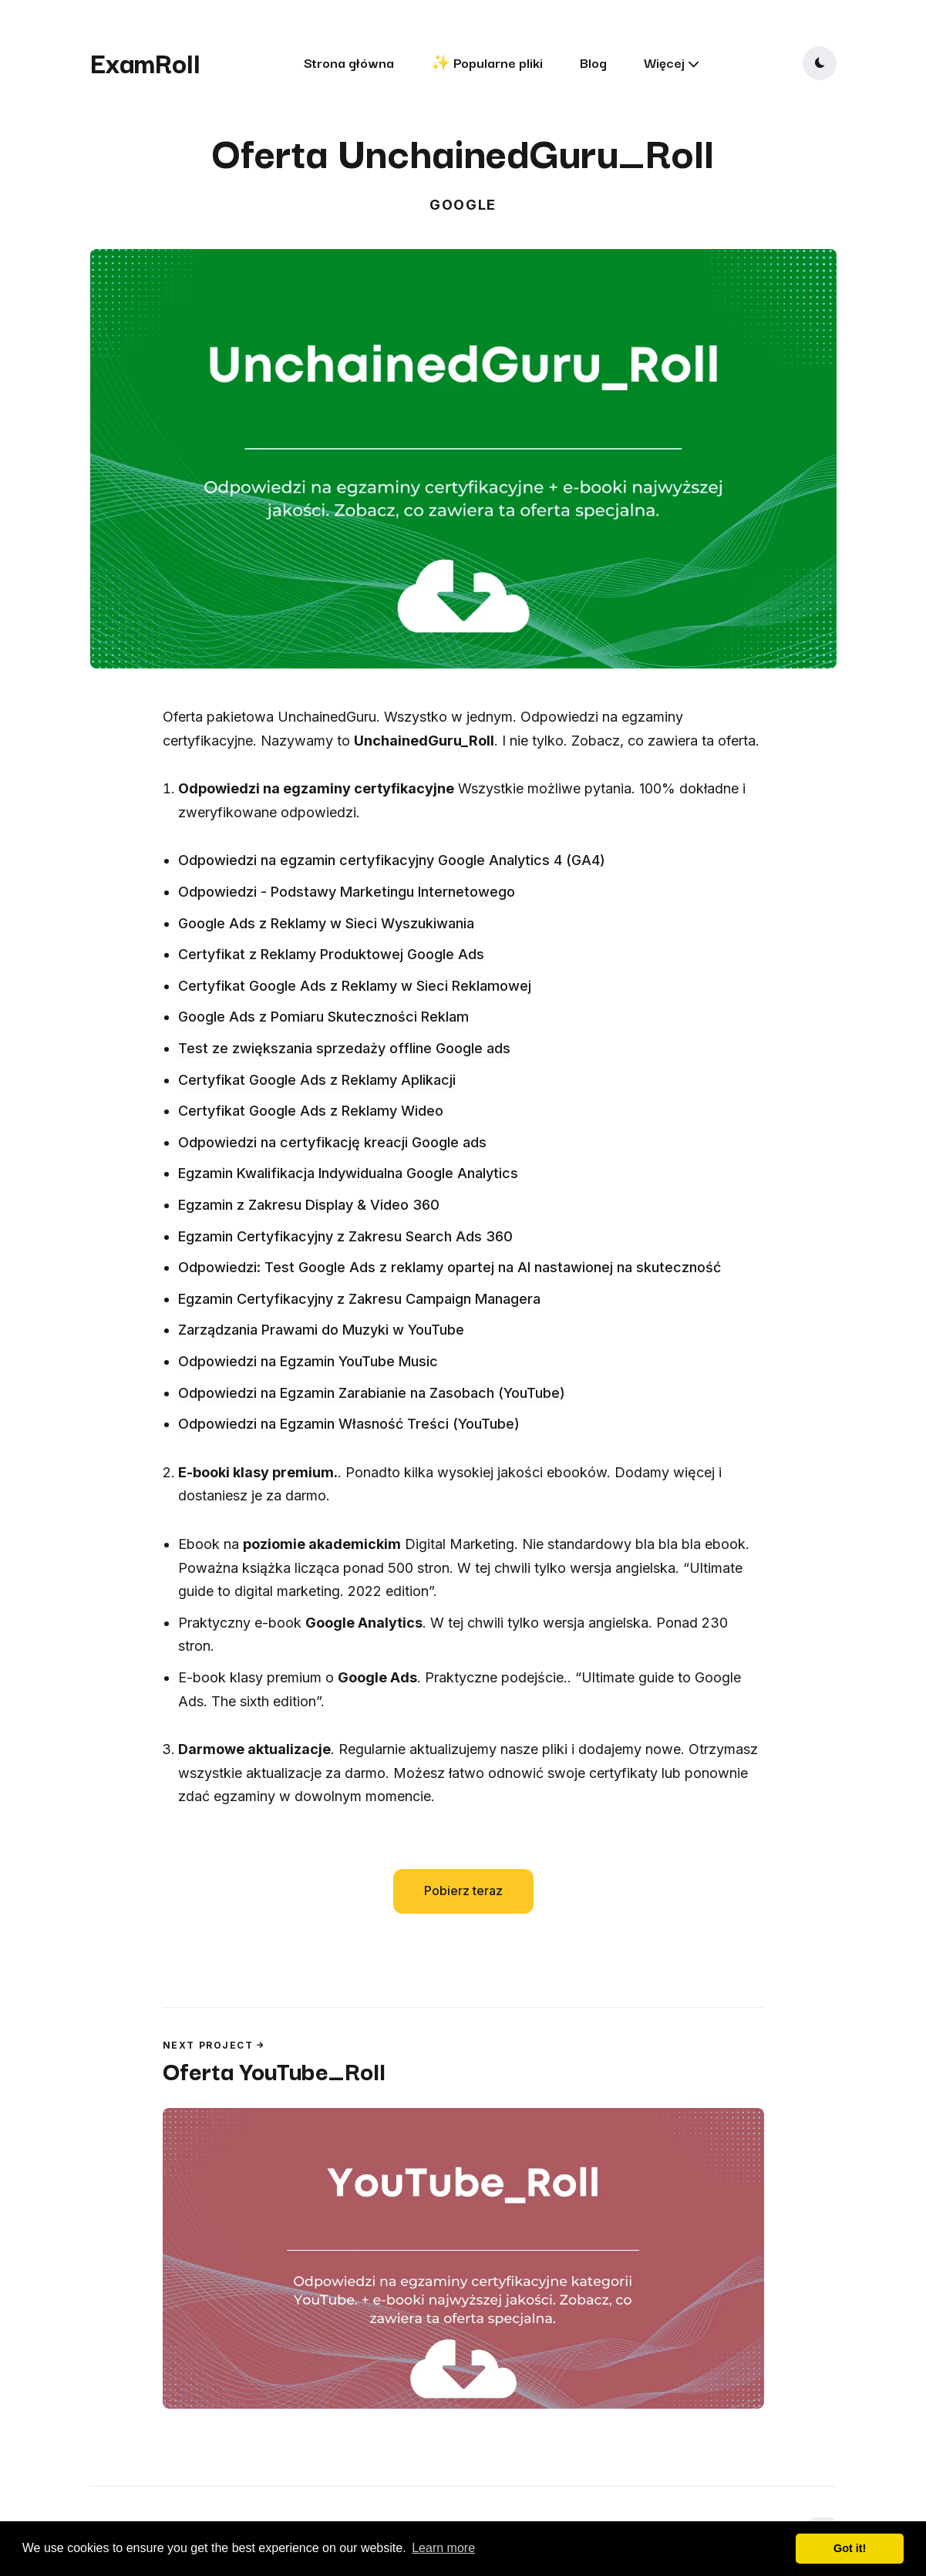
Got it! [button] (849, 2548)
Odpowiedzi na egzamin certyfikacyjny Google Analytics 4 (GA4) (391, 860)
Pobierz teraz (463, 1890)
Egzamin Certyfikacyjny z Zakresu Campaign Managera (359, 1299)
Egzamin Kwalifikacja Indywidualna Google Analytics (348, 1173)
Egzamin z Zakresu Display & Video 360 (308, 1205)
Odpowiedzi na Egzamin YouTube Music (308, 1361)
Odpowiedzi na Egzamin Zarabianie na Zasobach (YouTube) (371, 1393)
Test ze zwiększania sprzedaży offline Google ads (344, 1048)
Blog (593, 62)
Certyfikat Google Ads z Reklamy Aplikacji (317, 1080)
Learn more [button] (443, 2547)
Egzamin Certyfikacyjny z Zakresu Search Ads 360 (345, 1236)
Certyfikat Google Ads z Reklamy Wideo (310, 1111)
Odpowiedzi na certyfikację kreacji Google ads (332, 1142)
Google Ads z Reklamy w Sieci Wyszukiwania (326, 923)
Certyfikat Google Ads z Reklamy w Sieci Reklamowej (354, 986)
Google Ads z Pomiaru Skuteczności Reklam (323, 1017)
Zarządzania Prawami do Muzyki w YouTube (321, 1330)
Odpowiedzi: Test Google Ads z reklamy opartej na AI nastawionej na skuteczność (449, 1267)
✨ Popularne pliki (487, 62)
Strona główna (349, 62)
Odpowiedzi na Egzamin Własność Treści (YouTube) (349, 1424)
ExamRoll (145, 61)
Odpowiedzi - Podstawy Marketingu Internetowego (346, 892)
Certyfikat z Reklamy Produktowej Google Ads (331, 954)
